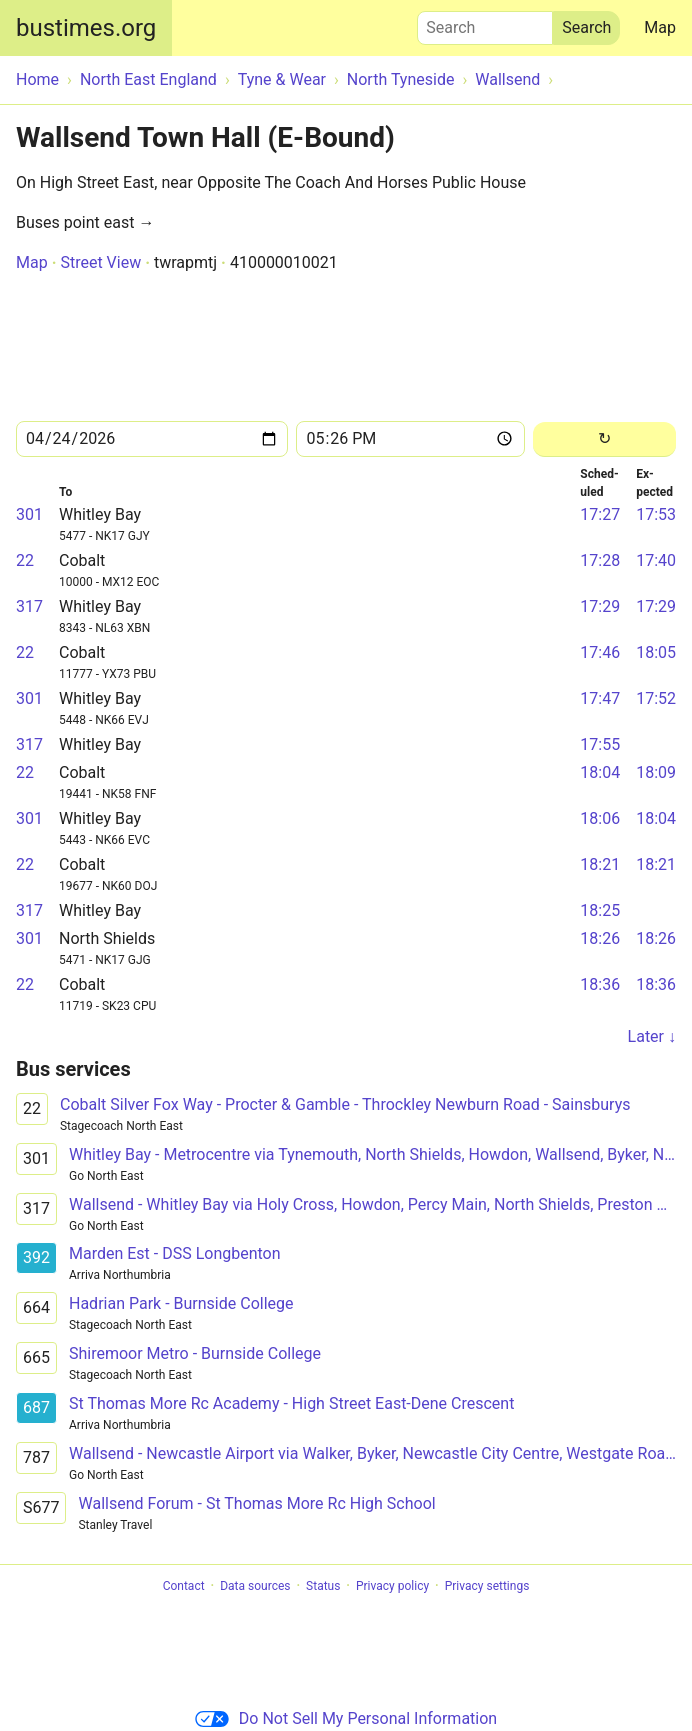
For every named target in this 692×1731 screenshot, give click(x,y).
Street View (100, 262)
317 (29, 606)
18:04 (600, 772)
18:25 (600, 910)
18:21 (600, 864)
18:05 (656, 652)
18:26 (600, 938)
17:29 (600, 606)
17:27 (600, 514)
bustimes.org (86, 28)
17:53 (656, 514)
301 (29, 514)
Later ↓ (652, 1036)
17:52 (656, 698)
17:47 (600, 698)
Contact (184, 1586)
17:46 (600, 652)
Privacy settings (487, 1586)
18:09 (656, 772)
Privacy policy (392, 1586)
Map (660, 27)
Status (323, 1586)
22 (25, 560)
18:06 (600, 818)
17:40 (656, 560)
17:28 (600, 560)
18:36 (600, 984)
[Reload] (604, 439)
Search (485, 23)
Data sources (255, 1586)
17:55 (600, 744)
